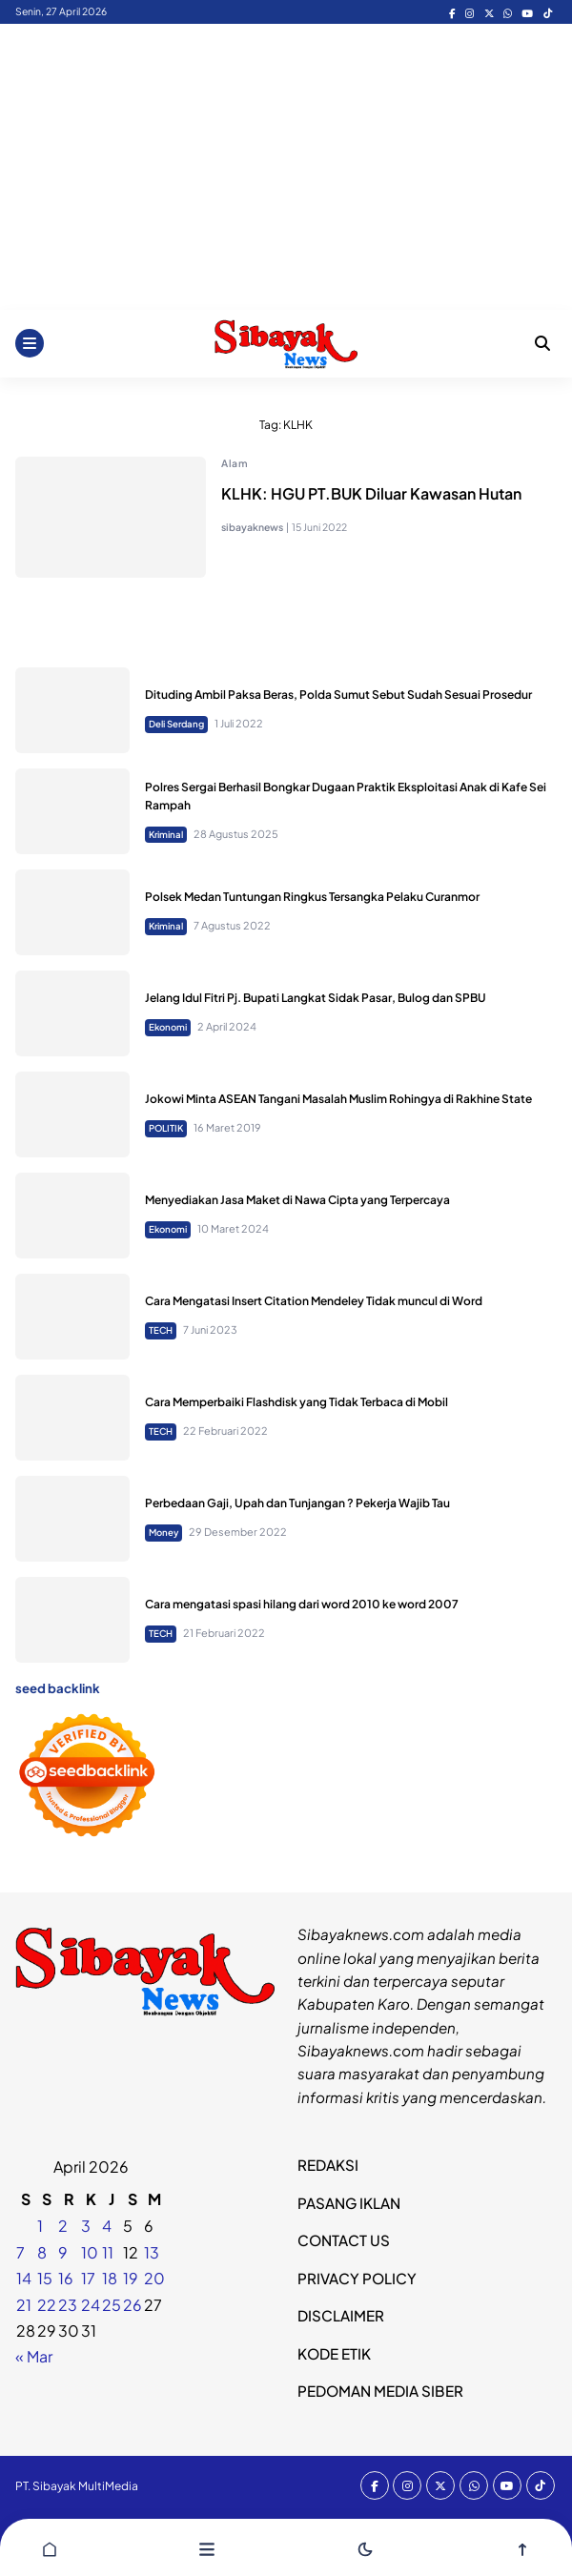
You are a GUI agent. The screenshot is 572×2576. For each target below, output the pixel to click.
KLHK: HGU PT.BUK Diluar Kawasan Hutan (371, 493)
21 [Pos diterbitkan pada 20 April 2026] (23, 2305)
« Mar (33, 2356)
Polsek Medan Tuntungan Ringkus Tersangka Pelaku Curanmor (312, 896)
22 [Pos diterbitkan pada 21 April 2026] (46, 2305)
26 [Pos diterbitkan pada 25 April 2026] (132, 2305)
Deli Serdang (176, 723)
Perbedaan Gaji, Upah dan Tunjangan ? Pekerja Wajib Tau (297, 1503)
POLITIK (166, 1128)
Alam (234, 463)
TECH (161, 1330)
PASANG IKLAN (348, 2203)
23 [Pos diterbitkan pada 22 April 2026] (67, 2305)
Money (163, 1532)
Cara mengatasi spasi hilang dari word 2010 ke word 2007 (302, 1604)
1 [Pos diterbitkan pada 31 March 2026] (40, 2226)
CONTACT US (343, 2240)
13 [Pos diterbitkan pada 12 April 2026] (151, 2252)
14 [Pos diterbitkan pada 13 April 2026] (23, 2278)
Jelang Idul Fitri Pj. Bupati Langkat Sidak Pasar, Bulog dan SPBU (315, 998)
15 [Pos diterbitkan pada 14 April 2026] (44, 2278)
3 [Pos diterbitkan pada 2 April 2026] (86, 2226)
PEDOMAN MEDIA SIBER (380, 2391)
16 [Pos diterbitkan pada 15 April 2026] (65, 2278)
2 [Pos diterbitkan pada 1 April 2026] (63, 2226)
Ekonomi (168, 1026)
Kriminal (166, 834)
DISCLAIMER (340, 2315)
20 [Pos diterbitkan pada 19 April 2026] (154, 2278)
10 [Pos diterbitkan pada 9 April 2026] (89, 2252)
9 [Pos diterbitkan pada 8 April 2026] (63, 2252)
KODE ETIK (334, 2353)
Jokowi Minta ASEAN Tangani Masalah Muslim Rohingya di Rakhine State (338, 1099)
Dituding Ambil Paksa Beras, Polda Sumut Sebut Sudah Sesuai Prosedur (338, 694)
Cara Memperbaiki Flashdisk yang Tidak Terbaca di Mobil (296, 1402)
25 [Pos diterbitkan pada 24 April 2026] (111, 2305)
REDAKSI (327, 2165)
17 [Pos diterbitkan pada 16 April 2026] (88, 2278)
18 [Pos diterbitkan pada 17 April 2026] (109, 2278)
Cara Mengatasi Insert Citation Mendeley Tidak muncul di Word (313, 1301)
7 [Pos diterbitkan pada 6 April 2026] (20, 2252)
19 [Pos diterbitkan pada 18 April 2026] (130, 2278)
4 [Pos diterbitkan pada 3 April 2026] (107, 2226)
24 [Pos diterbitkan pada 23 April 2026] (90, 2305)
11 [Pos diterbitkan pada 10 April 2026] (107, 2252)
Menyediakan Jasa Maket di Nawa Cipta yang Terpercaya (297, 1200)
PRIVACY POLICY (357, 2278)
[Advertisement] (286, 166)
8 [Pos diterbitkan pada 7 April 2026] (42, 2252)
